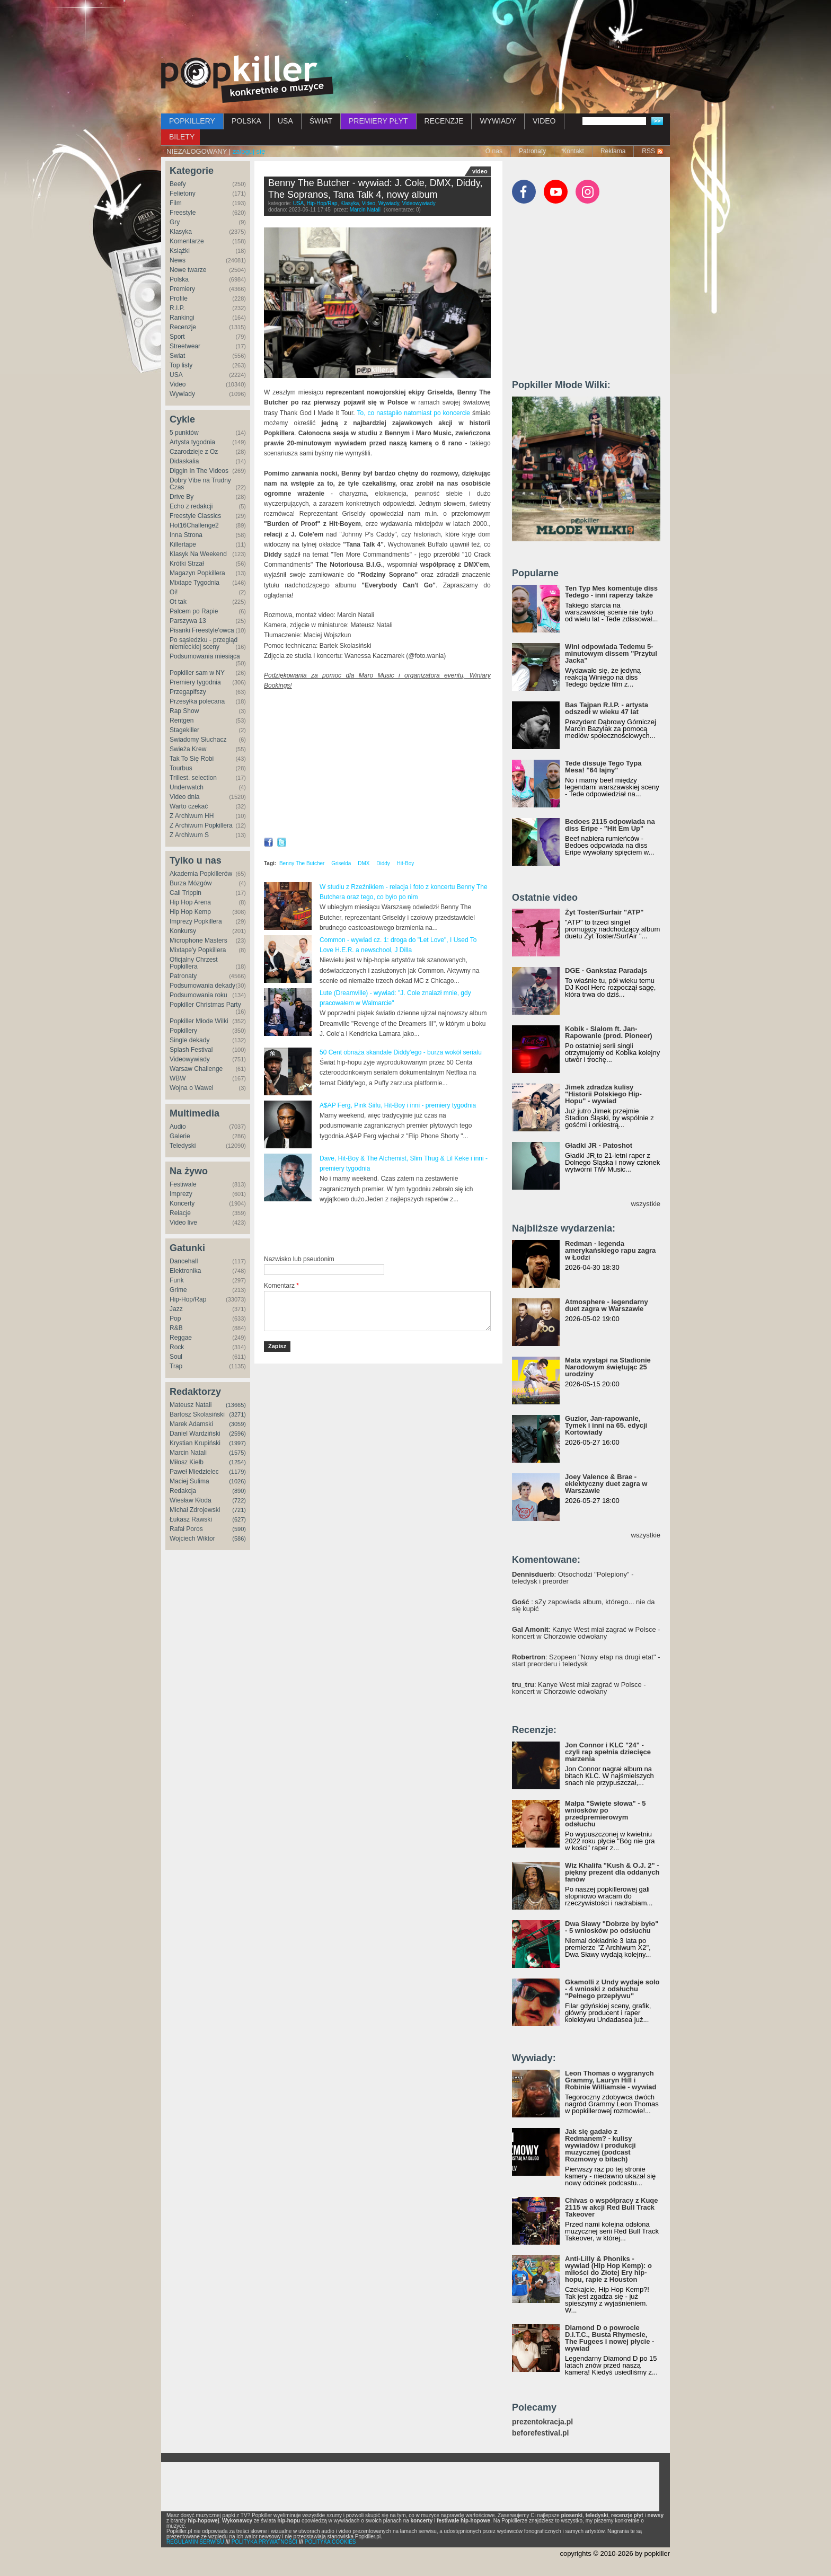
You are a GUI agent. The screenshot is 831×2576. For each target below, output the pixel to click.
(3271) (237, 1414)
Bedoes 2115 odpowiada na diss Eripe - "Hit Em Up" (610, 824)
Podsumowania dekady (202, 985)
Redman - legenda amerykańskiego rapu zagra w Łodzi (610, 1250)
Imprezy (181, 1194)
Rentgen (181, 720)
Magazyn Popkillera (197, 573)
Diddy (383, 863)
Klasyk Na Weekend (198, 554)
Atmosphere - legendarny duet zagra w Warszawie (606, 1305)
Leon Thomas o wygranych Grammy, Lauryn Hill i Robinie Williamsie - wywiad (611, 2080)
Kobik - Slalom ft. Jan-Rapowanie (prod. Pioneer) (608, 1032)
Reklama (612, 151)
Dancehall (184, 1261)
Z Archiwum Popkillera (201, 825)
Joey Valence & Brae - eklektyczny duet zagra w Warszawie (606, 1483)
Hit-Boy (405, 863)
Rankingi (182, 317)
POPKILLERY (192, 121)
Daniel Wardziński (195, 1433)
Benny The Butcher (301, 863)
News (177, 260)
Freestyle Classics (195, 516)
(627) (239, 1519)
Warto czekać (189, 806)
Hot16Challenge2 (194, 525)
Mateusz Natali (190, 1405)
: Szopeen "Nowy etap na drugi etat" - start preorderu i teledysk (586, 1660)
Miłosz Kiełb (187, 1462)
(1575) (237, 1452)
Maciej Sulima (189, 1481)
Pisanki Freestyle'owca (202, 630)
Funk (177, 1280)
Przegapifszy (188, 692)
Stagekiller (184, 730)
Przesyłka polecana (197, 701)
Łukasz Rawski (191, 1519)
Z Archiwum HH (192, 816)
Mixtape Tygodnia (194, 582)
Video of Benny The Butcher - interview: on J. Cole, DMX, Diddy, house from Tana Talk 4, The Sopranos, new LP (377, 764)
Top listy (181, 365)
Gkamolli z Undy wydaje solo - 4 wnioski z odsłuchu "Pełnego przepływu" (612, 1989)
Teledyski (183, 1145)
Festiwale (183, 1184)
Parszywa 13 (188, 621)
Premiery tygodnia (195, 682)
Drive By (181, 496)
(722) (239, 1500)
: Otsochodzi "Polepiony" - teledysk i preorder (573, 1577)
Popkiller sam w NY (197, 672)
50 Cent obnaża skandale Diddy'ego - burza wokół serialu (401, 1052)
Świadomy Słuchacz (198, 739)
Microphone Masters (198, 940)
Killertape (183, 544)
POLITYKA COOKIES (330, 2542)
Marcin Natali (188, 1452)
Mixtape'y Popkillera (198, 950)
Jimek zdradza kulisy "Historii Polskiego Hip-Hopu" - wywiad (603, 1094)
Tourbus (181, 768)
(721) (239, 1510)
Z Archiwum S (189, 835)
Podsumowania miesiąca (205, 656)
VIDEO (544, 121)
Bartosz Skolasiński (197, 1414)
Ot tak (178, 601)
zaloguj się (249, 151)
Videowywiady (190, 1059)
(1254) (237, 1462)
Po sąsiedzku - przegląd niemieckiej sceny (203, 643)
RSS (648, 151)
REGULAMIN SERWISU (195, 2542)
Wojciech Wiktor (192, 1538)
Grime (178, 1290)
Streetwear (185, 346)
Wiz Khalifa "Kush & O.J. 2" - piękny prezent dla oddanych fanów (612, 1872)
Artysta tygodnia (192, 442)
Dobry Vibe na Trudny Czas (200, 484)
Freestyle (183, 212)
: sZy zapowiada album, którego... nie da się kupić (583, 1605)
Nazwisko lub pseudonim (299, 1259)
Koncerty (182, 1203)
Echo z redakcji (191, 506)
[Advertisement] (415, 29)
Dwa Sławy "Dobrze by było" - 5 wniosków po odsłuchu (611, 1927)
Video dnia (185, 797)
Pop (175, 1318)
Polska (179, 279)
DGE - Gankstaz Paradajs (606, 970)
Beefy (178, 184)
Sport (177, 336)
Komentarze (187, 241)
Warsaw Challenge (196, 1068)
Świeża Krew (188, 749)
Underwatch (187, 787)
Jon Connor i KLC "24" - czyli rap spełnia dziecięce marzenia (608, 1752)
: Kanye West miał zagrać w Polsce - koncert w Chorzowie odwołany (586, 1632)
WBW (178, 1078)
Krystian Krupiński (195, 1443)
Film (176, 203)
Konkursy (183, 931)
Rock (177, 1347)
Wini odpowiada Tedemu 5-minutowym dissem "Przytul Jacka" (611, 653)
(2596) (237, 1433)
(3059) (237, 1424)
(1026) (237, 1481)
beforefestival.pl (540, 2433)
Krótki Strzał (187, 563)
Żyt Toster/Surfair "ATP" (604, 912)
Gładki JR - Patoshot (598, 1145)
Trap (176, 1366)
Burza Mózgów (190, 883)
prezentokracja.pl (542, 2422)
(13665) (236, 1405)
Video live (183, 1222)
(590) (239, 1529)
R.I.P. (177, 308)
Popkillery (183, 1030)
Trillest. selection (193, 777)
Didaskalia (184, 461)
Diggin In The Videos (199, 470)
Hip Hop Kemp (190, 912)
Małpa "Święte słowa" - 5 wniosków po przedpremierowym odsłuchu (605, 1813)
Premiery (182, 289)
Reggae (181, 1337)
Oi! (174, 592)
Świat (177, 355)
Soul (176, 1356)
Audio (178, 1126)
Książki (180, 250)
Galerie (180, 1136)
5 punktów (184, 432)
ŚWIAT (321, 121)
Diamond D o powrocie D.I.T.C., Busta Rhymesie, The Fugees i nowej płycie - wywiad (609, 2338)
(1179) (237, 1472)
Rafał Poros (186, 1529)
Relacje (180, 1213)
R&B (176, 1328)
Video (177, 384)
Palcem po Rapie (194, 611)
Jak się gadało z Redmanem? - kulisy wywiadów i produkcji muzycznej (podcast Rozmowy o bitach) (600, 2145)
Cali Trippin (185, 892)
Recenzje (183, 327)
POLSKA (246, 121)
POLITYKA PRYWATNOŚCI (264, 2542)
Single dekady (189, 1040)
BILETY (182, 137)
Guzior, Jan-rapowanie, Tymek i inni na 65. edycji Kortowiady (606, 1425)
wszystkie (645, 1204)
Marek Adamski (191, 1424)
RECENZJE (444, 121)
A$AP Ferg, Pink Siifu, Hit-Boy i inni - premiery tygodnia (398, 1105)
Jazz (176, 1309)
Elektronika (185, 1270)
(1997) (237, 1443)
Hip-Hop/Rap (188, 1299)
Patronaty (532, 151)
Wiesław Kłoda (190, 1500)
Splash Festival (191, 1049)
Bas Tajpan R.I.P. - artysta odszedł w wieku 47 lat (606, 708)
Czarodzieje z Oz (194, 451)
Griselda (341, 863)
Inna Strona (186, 535)
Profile (179, 298)
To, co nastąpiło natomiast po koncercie (413, 413)
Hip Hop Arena (190, 902)
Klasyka (181, 231)
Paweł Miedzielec (194, 1471)
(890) (239, 1491)
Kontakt (573, 151)
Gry (175, 222)
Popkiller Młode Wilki (199, 1021)
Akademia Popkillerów (201, 873)
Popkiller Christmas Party (205, 1004)
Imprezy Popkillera (196, 921)
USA (285, 121)
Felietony (183, 193)
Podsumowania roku (198, 995)
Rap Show (184, 711)
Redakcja (183, 1490)
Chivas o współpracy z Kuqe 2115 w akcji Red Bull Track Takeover (611, 2207)
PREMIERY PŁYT (378, 121)
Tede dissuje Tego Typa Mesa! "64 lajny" (603, 766)
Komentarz (281, 1285)
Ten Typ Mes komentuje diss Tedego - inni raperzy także (611, 591)
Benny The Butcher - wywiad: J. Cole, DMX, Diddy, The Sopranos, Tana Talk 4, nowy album (375, 189)
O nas (493, 151)
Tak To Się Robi (192, 758)
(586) (239, 1538)
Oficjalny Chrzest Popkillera (194, 963)
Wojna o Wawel (192, 1088)
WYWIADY (498, 121)
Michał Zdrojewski (195, 1510)
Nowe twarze (188, 270)
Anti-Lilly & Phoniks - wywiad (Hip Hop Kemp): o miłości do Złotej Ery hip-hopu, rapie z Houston (608, 2269)
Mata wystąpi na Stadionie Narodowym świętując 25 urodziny (608, 1367)
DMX (363, 863)
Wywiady (182, 394)
